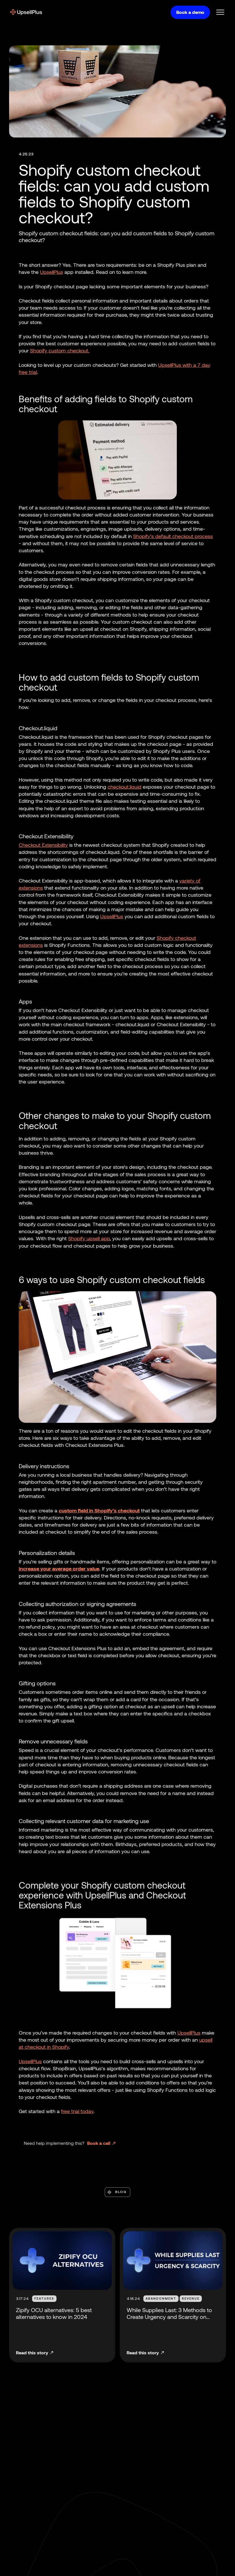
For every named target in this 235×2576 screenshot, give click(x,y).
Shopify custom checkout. (59, 350)
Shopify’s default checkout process (173, 536)
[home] (26, 12)
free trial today (77, 2111)
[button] (218, 12)
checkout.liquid (124, 787)
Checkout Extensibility (43, 845)
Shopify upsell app (89, 1238)
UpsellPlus (51, 272)
